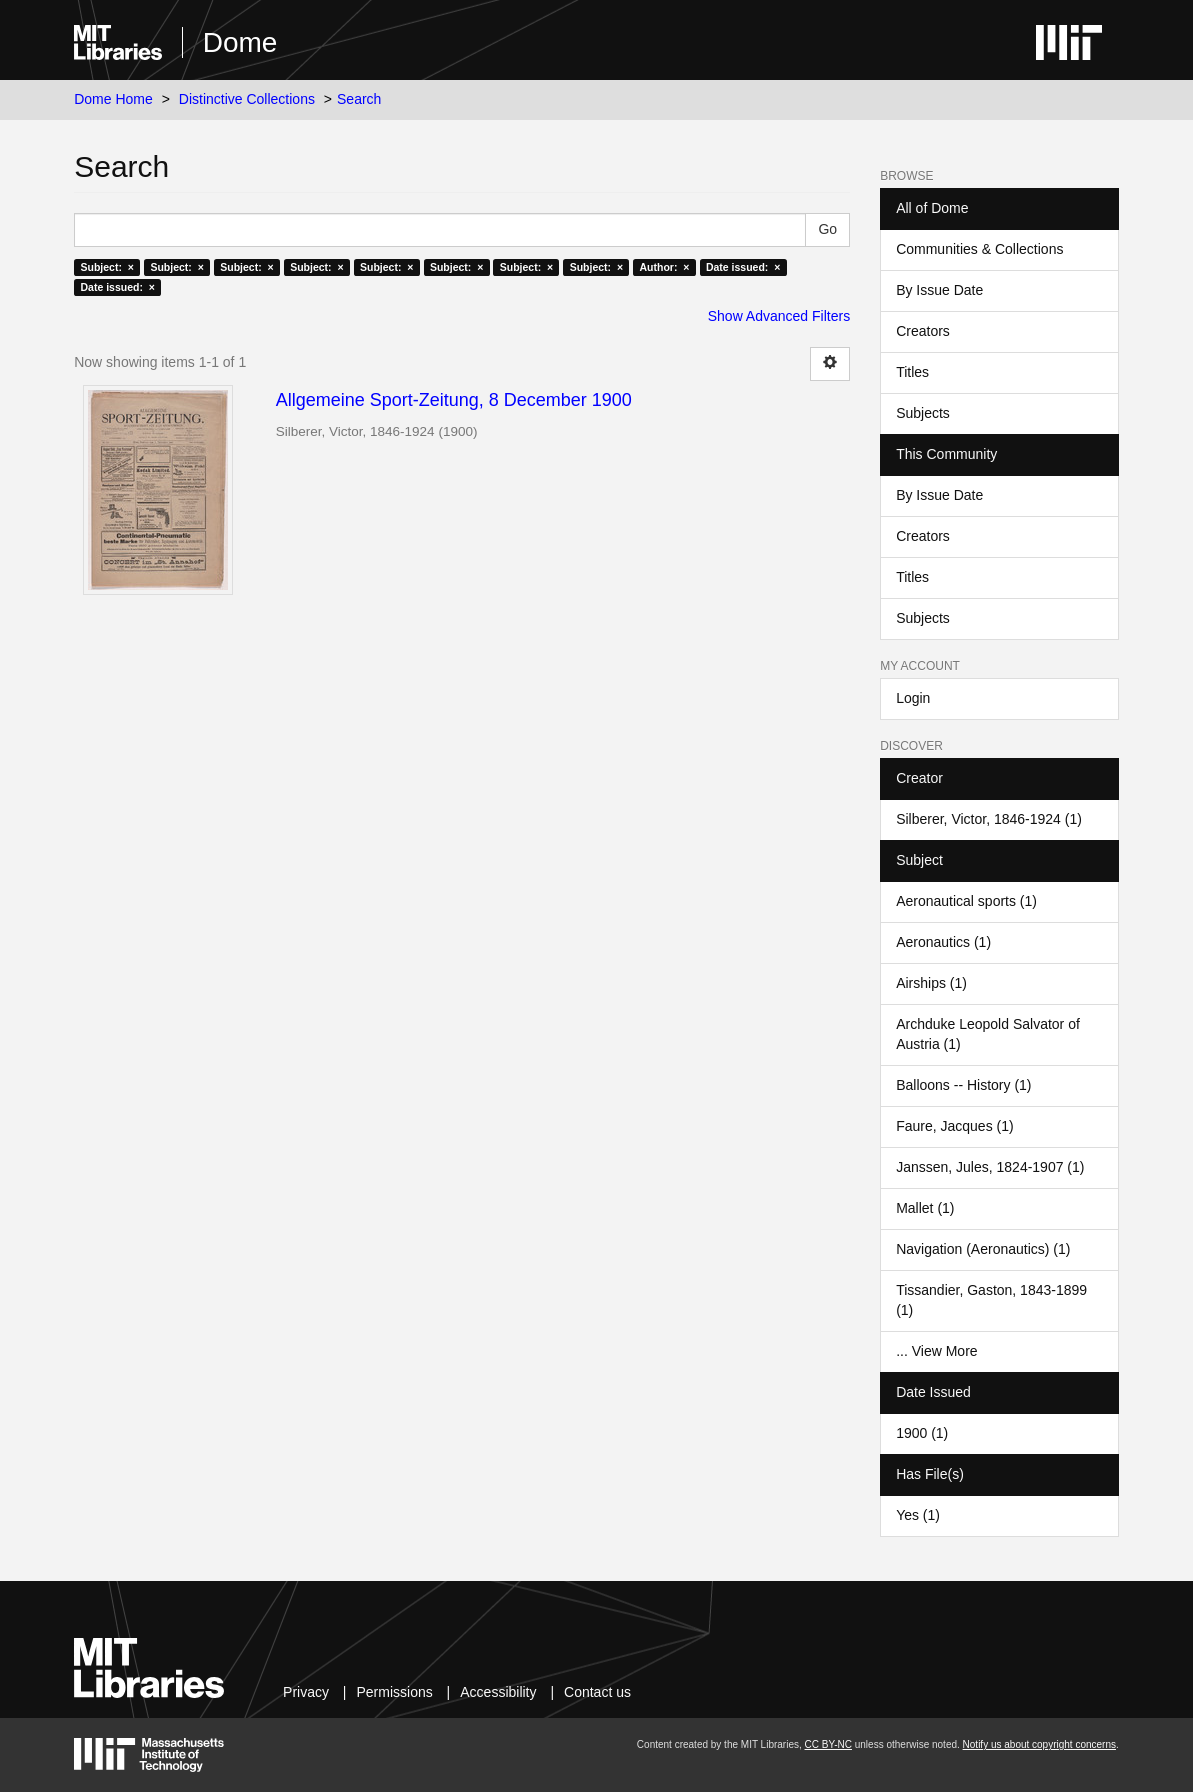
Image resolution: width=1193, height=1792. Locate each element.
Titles (912, 372)
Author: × (665, 267)
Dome (240, 42)
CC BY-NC (828, 1744)
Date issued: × (743, 267)
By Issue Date (939, 290)
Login (913, 698)
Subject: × (107, 267)
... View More (936, 1351)
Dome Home (113, 99)
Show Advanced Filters (779, 316)
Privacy (306, 1692)
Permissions (394, 1692)
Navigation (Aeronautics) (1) (983, 1249)
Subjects (923, 413)
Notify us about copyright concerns (1039, 1744)
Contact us (597, 1692)
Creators (923, 331)
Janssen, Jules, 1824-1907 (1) (990, 1167)
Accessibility (498, 1692)
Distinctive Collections (247, 99)
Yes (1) (918, 1515)
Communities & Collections (979, 249)
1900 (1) (922, 1433)
